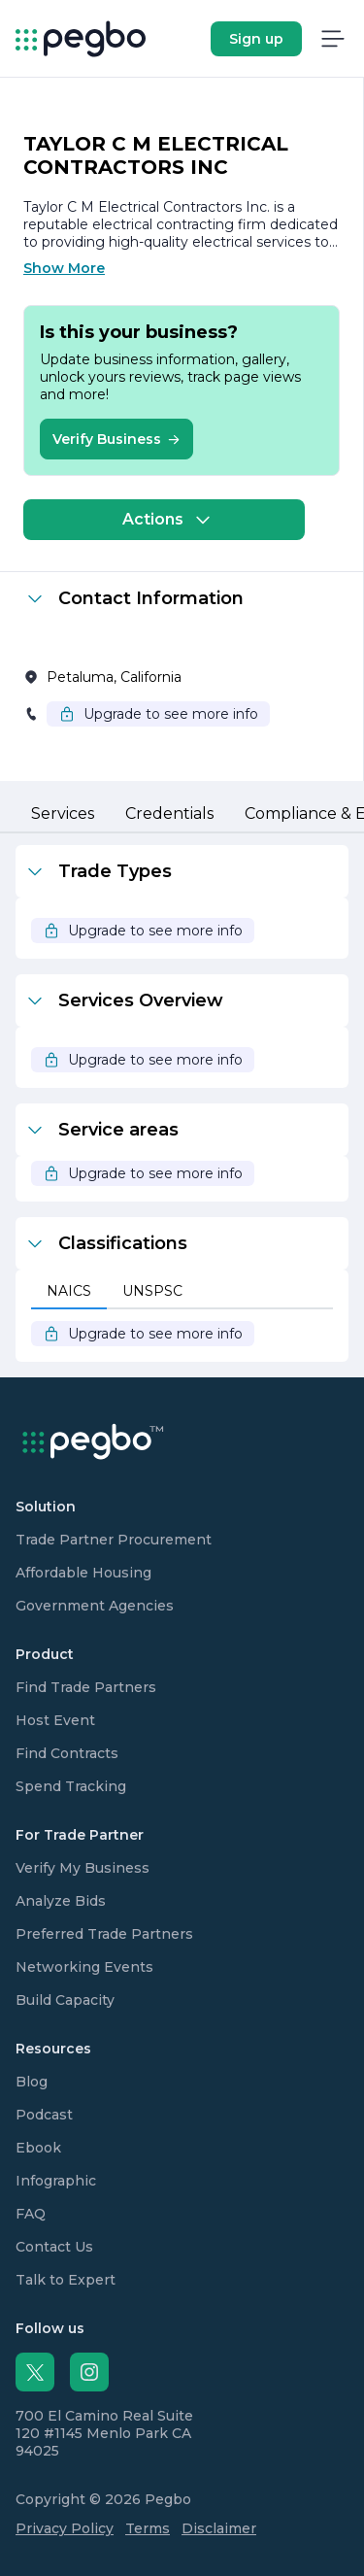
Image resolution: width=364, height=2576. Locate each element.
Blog (32, 2081)
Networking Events (84, 1967)
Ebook (38, 2147)
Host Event (55, 1720)
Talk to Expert (66, 2279)
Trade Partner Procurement (114, 1539)
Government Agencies (95, 1605)
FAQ (31, 2213)
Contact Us (54, 2246)
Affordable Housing (83, 1572)
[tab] (63, 815)
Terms (147, 2528)
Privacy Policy (65, 2528)
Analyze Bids (61, 1901)
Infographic (56, 2180)
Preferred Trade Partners (104, 1934)
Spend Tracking (71, 1786)
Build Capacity (65, 2000)
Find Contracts (67, 1753)
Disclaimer (219, 2528)
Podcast (44, 2114)
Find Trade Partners (86, 1687)
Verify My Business (82, 1868)
